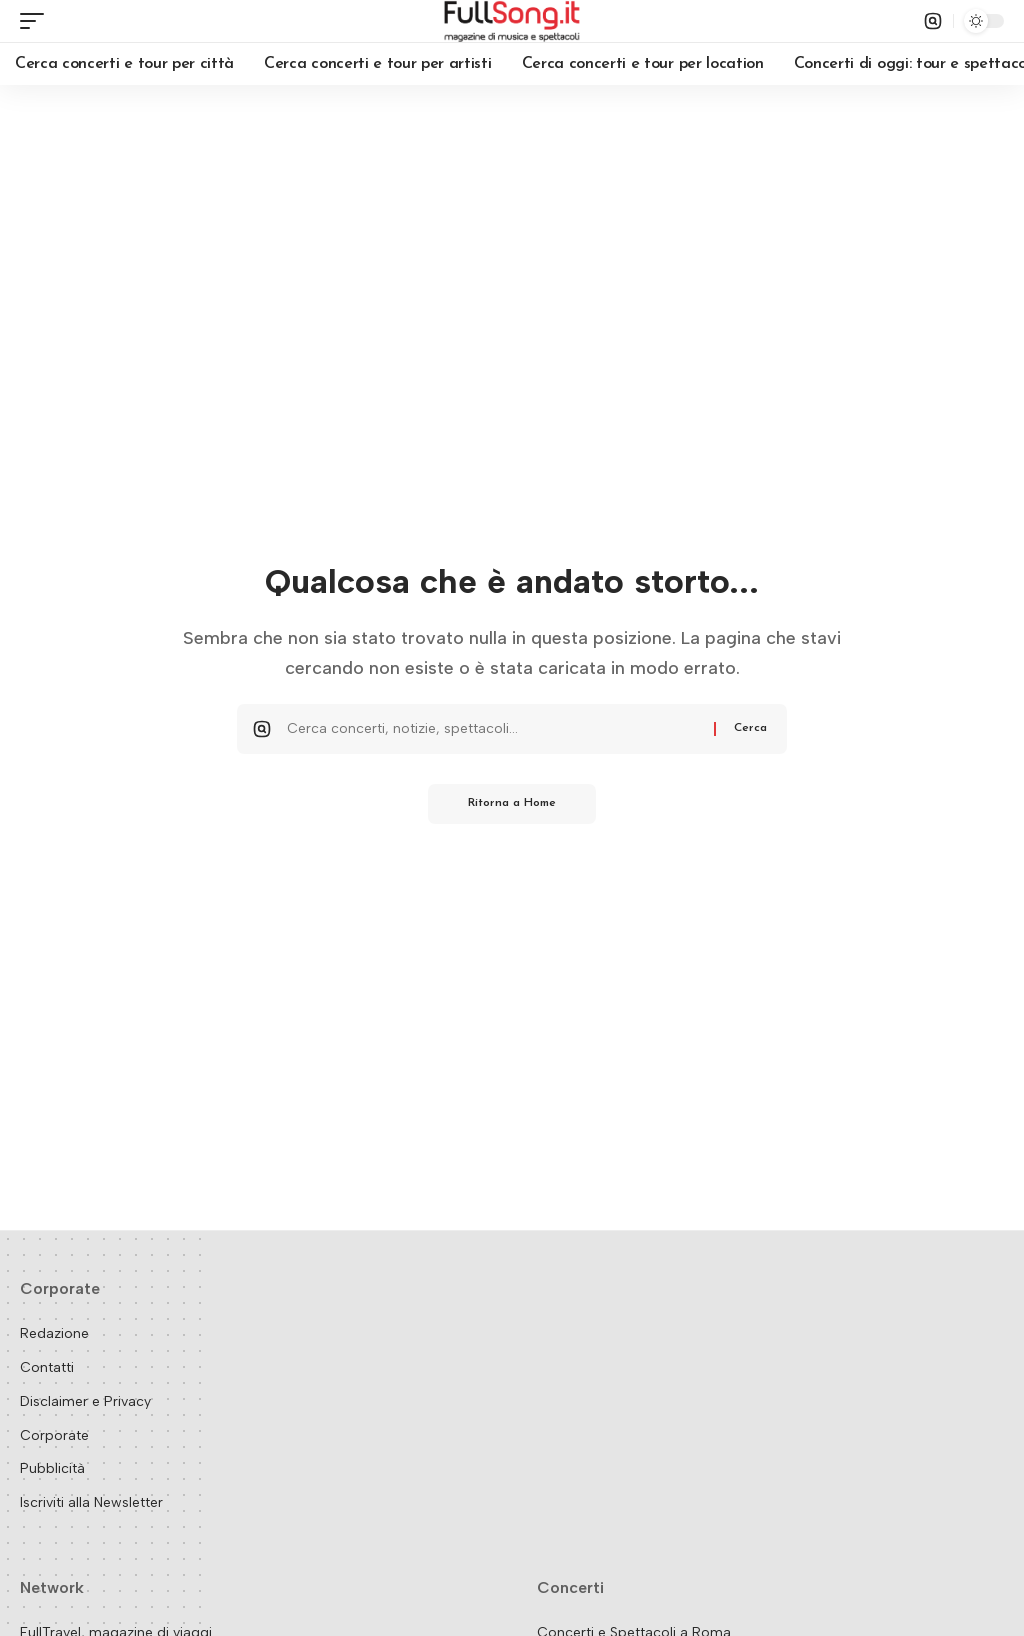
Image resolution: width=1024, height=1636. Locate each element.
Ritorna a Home (512, 804)
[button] (37, 21)
